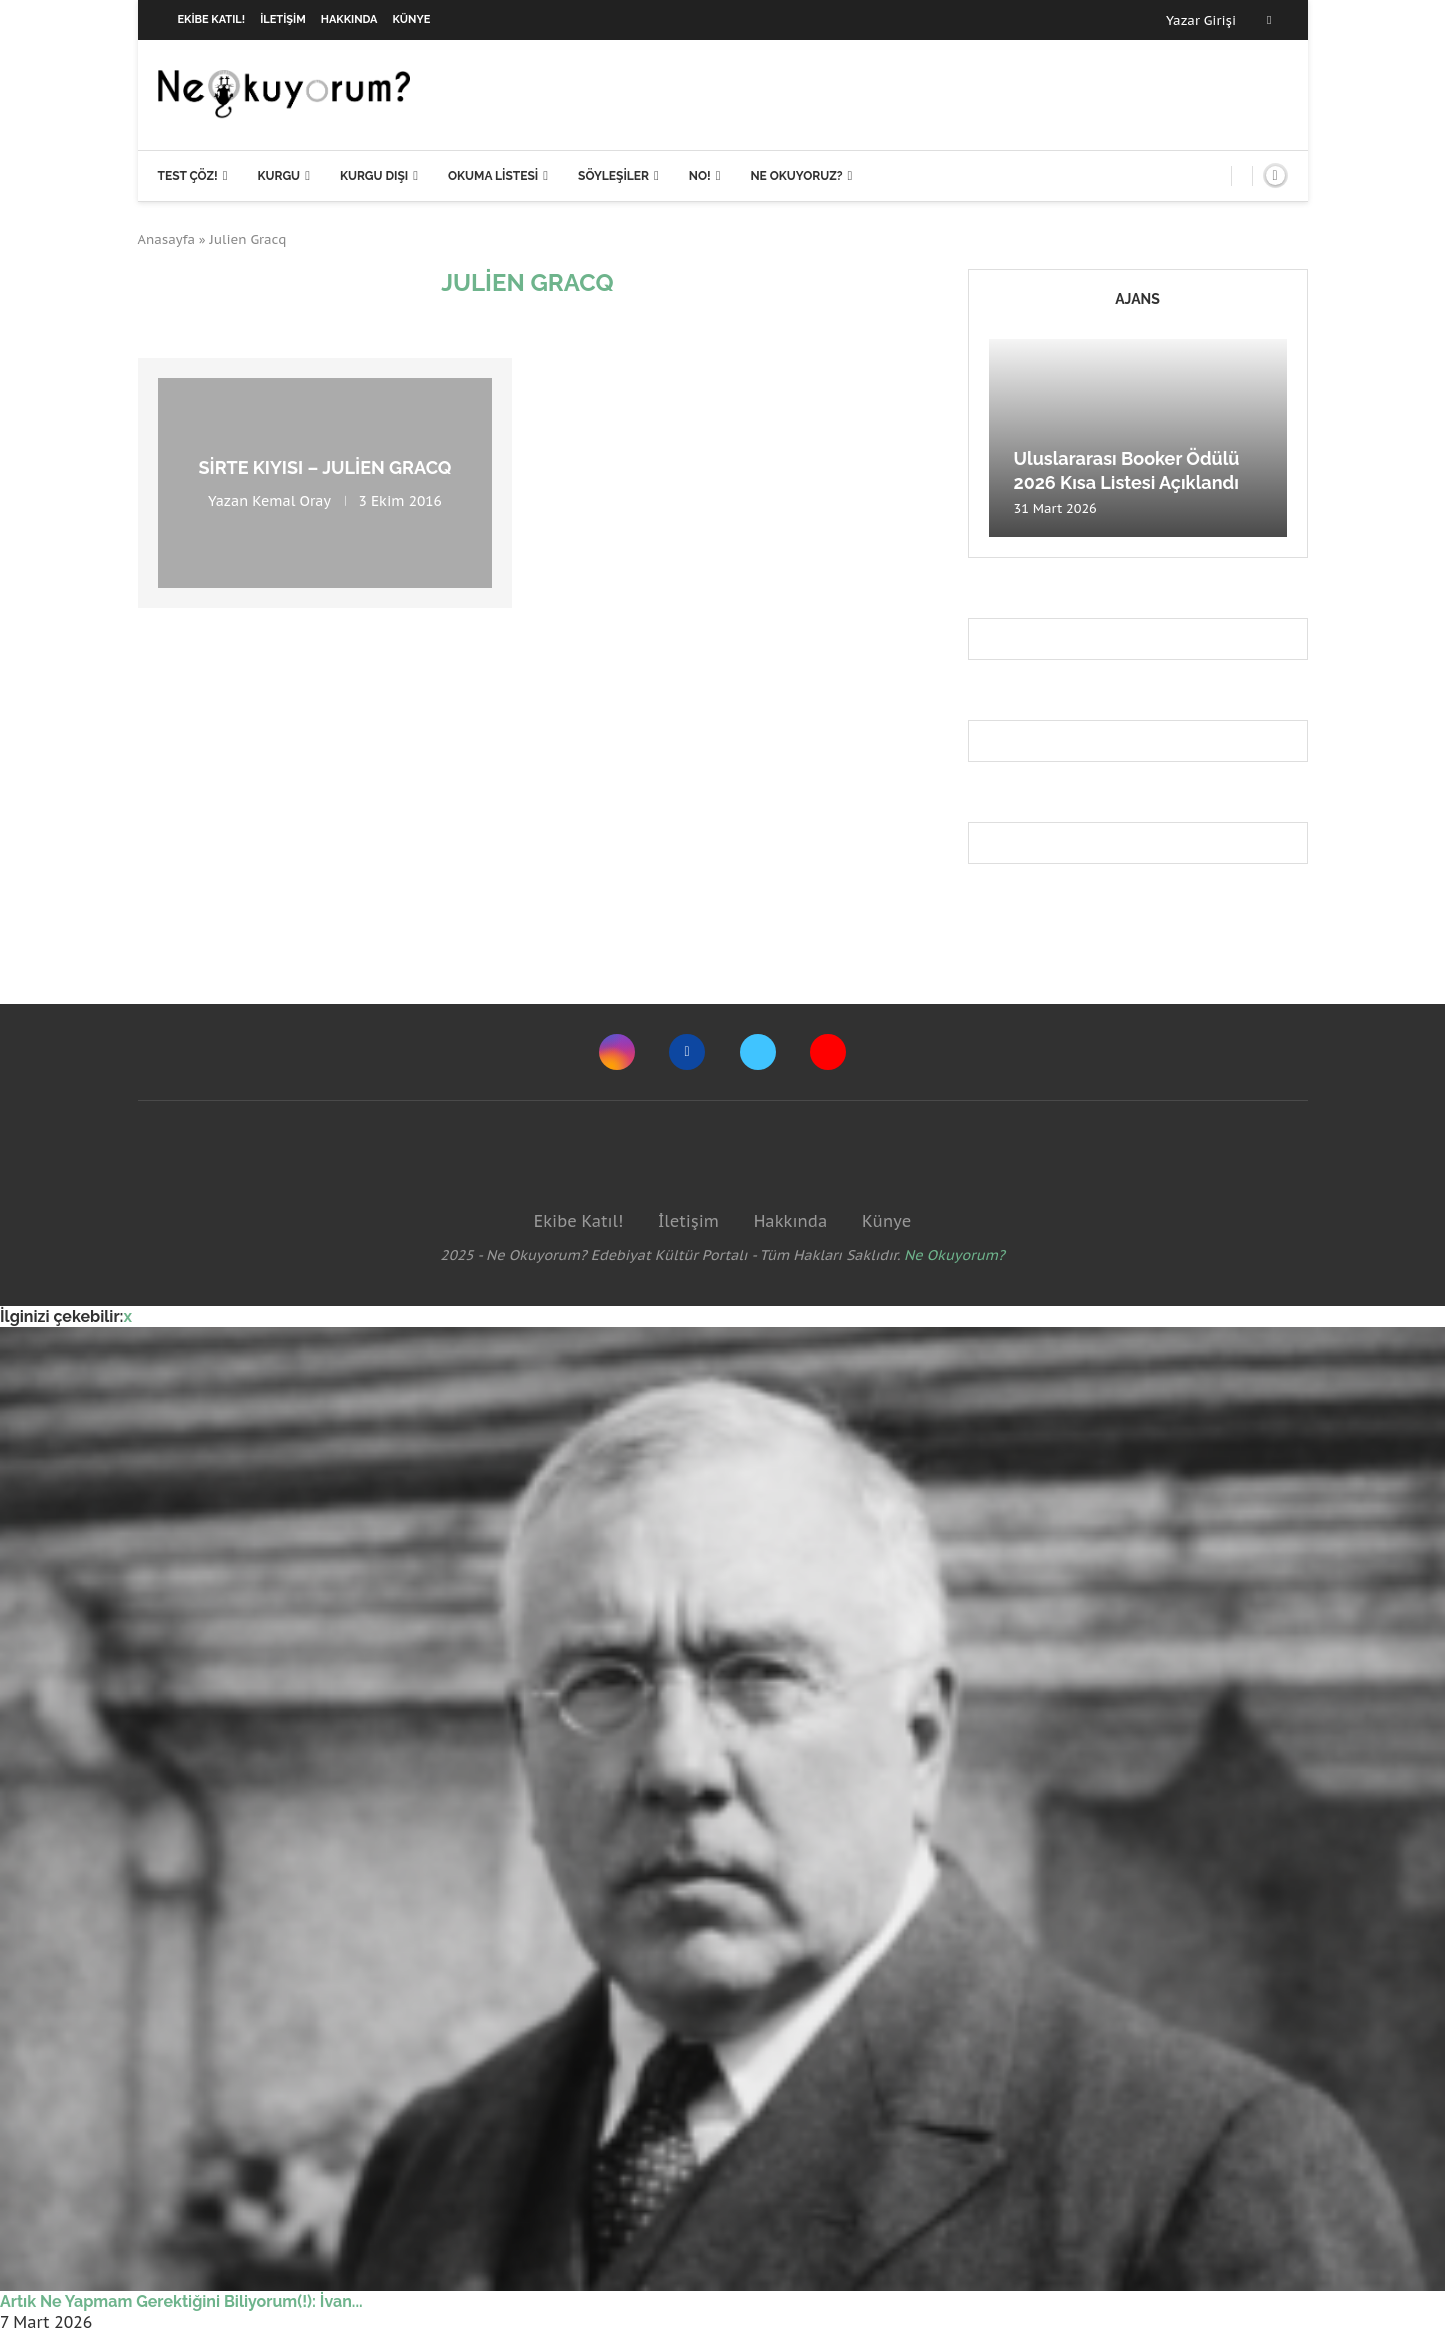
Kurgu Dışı (374, 176)
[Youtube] (828, 1052)
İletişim (283, 19)
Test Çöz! (188, 176)
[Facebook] (1269, 20)
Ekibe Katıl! (212, 19)
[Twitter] (758, 1052)
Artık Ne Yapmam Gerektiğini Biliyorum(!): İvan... (181, 2301)
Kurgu (278, 176)
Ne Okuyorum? (954, 1255)
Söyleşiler (613, 176)
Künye (412, 19)
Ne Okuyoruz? (796, 176)
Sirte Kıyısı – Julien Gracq (325, 467)
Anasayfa (167, 239)
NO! (700, 176)
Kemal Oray (291, 501)
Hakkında (349, 19)
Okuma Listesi (493, 176)
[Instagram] (617, 1052)
